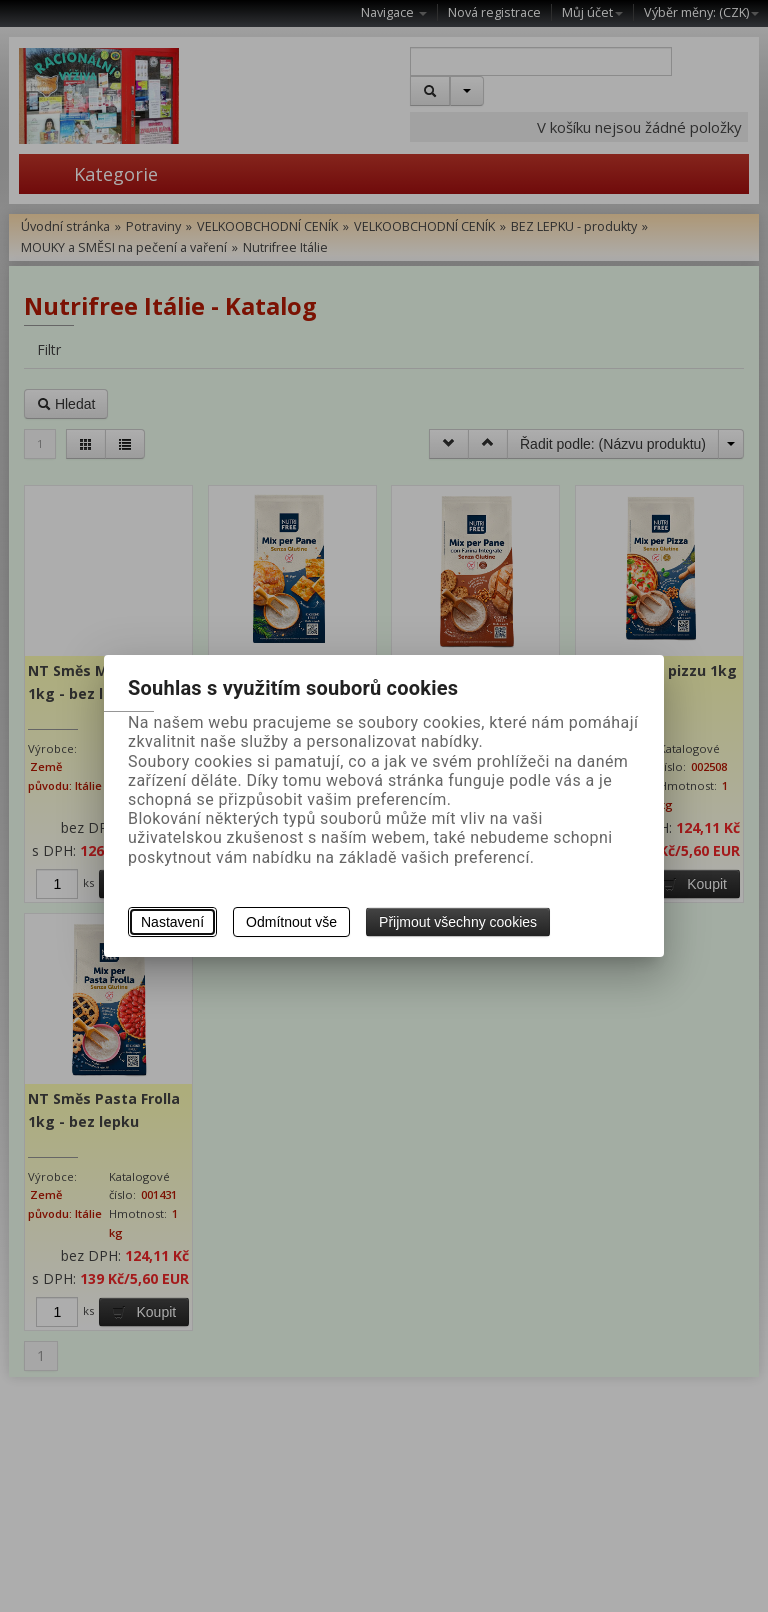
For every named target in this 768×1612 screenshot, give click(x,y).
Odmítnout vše (291, 922)
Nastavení (172, 922)
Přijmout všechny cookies (458, 922)
